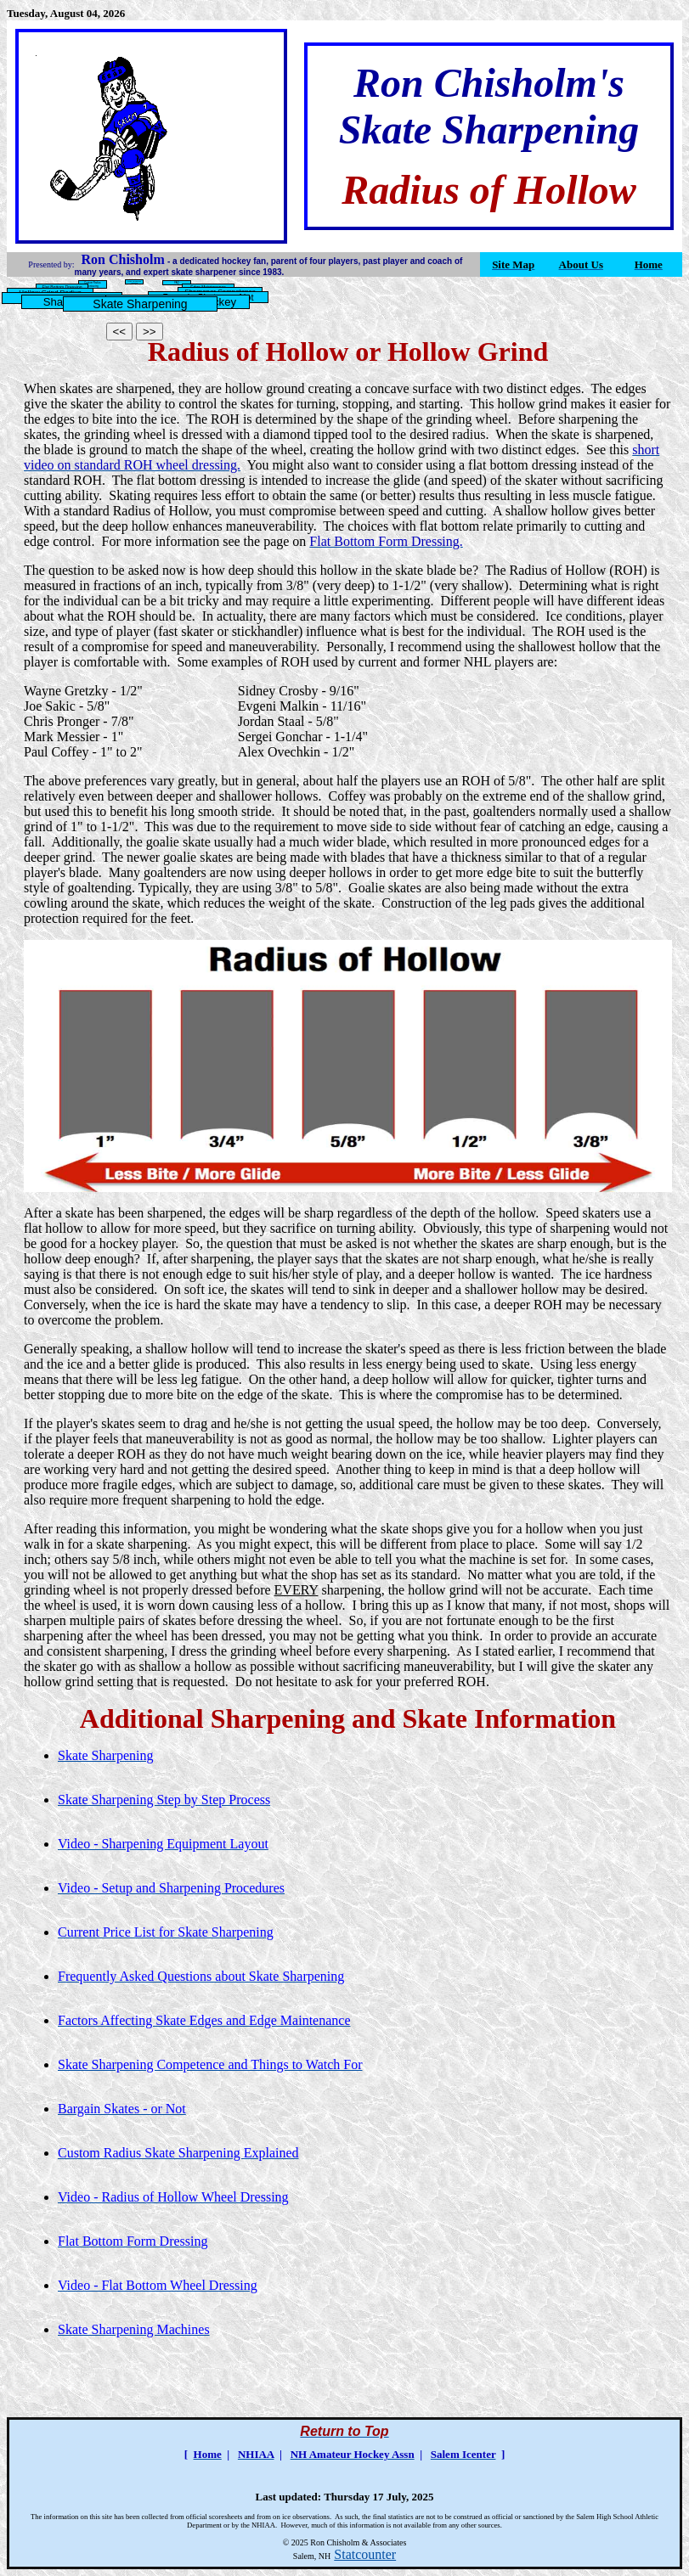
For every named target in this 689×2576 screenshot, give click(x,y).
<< (120, 331)
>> (149, 331)
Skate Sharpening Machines (134, 282)
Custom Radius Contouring (92, 284)
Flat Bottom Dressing (62, 287)
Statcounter (365, 2554)
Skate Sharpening (140, 304)
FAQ (176, 282)
